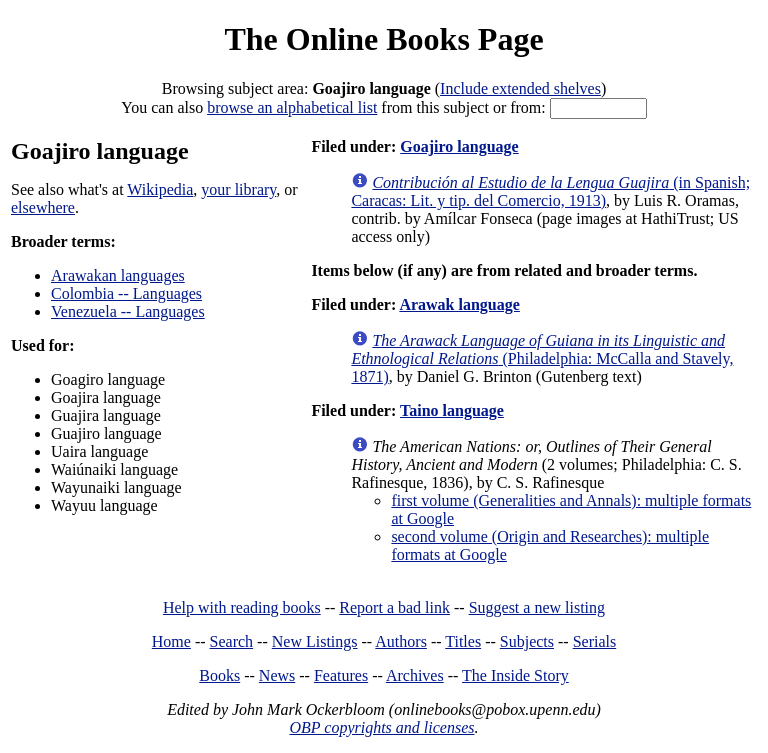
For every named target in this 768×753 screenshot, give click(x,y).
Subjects (527, 641)
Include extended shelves (520, 88)
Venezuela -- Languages (128, 311)
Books (219, 675)
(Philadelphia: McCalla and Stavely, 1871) (542, 358)
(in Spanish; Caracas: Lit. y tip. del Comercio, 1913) (550, 191)
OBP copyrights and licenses (381, 727)
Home (171, 641)
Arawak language (459, 304)
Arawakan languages (118, 275)
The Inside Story (515, 675)
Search (232, 641)
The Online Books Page (383, 39)
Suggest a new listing (537, 607)
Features (341, 675)
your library (238, 189)
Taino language (452, 410)
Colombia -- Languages (126, 293)
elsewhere (43, 207)
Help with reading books (242, 607)
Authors (401, 641)
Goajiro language (459, 146)
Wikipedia (160, 189)
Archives (415, 675)
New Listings (315, 641)
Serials (595, 641)
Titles (463, 641)
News (277, 675)
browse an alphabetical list (292, 107)
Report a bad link (394, 607)
